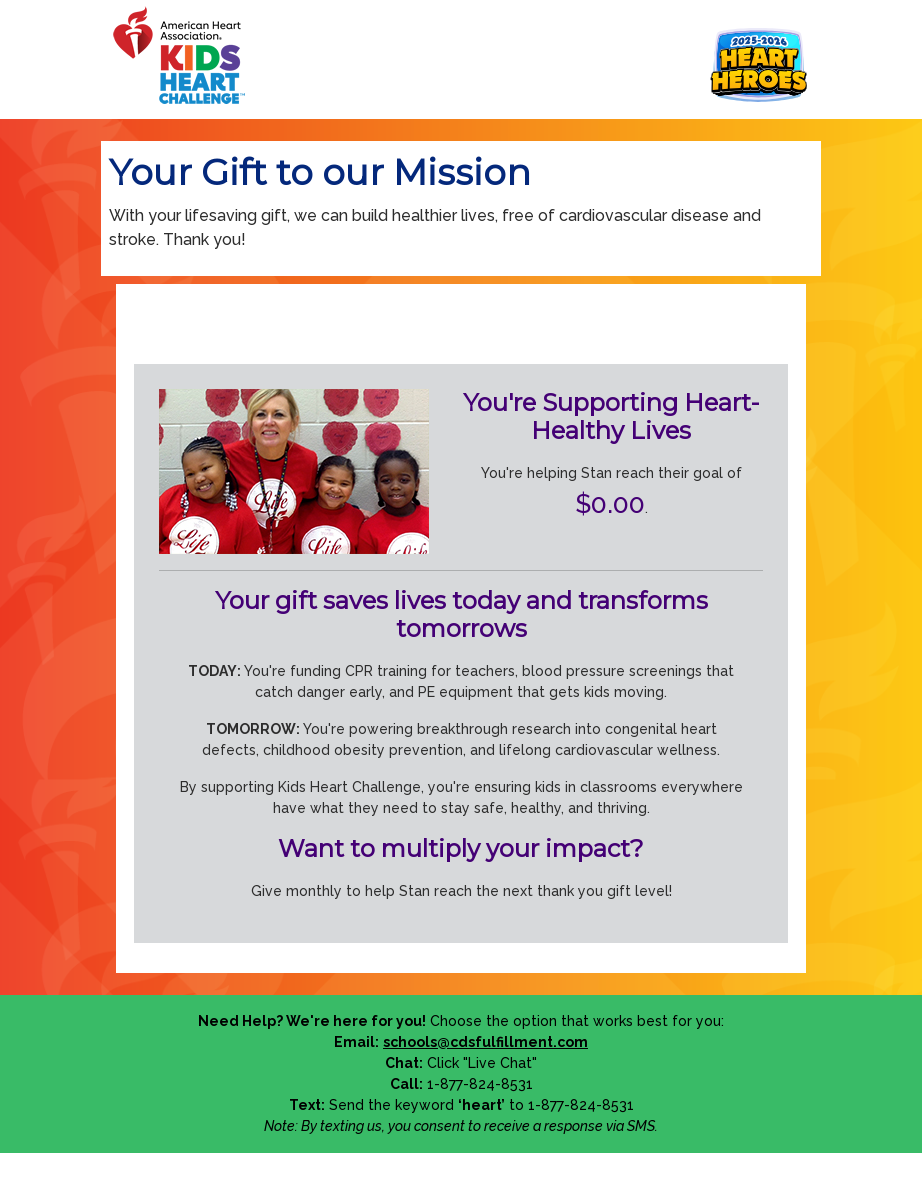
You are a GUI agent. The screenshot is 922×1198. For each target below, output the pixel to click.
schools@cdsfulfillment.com (485, 1042)
